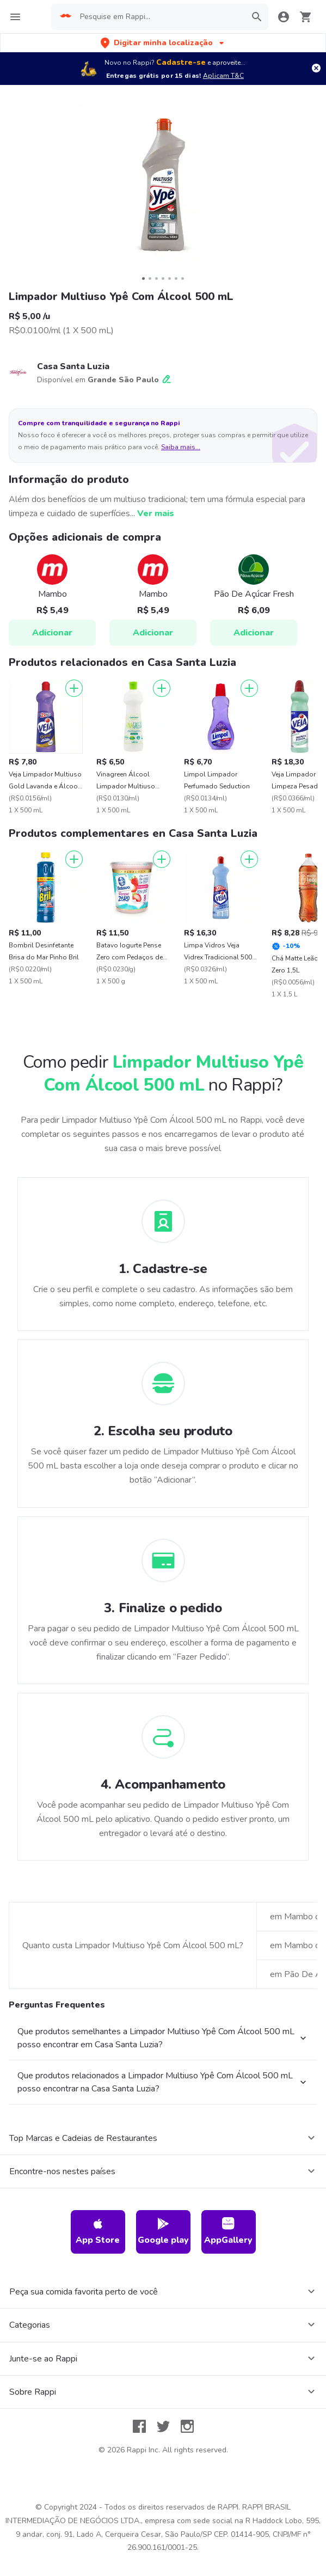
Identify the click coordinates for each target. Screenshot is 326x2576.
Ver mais (155, 513)
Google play (163, 2231)
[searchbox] (159, 17)
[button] (163, 43)
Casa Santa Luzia (73, 366)
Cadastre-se (181, 62)
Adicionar (52, 633)
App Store (98, 2231)
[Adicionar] (74, 688)
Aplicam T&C (223, 75)
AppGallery (228, 2231)
